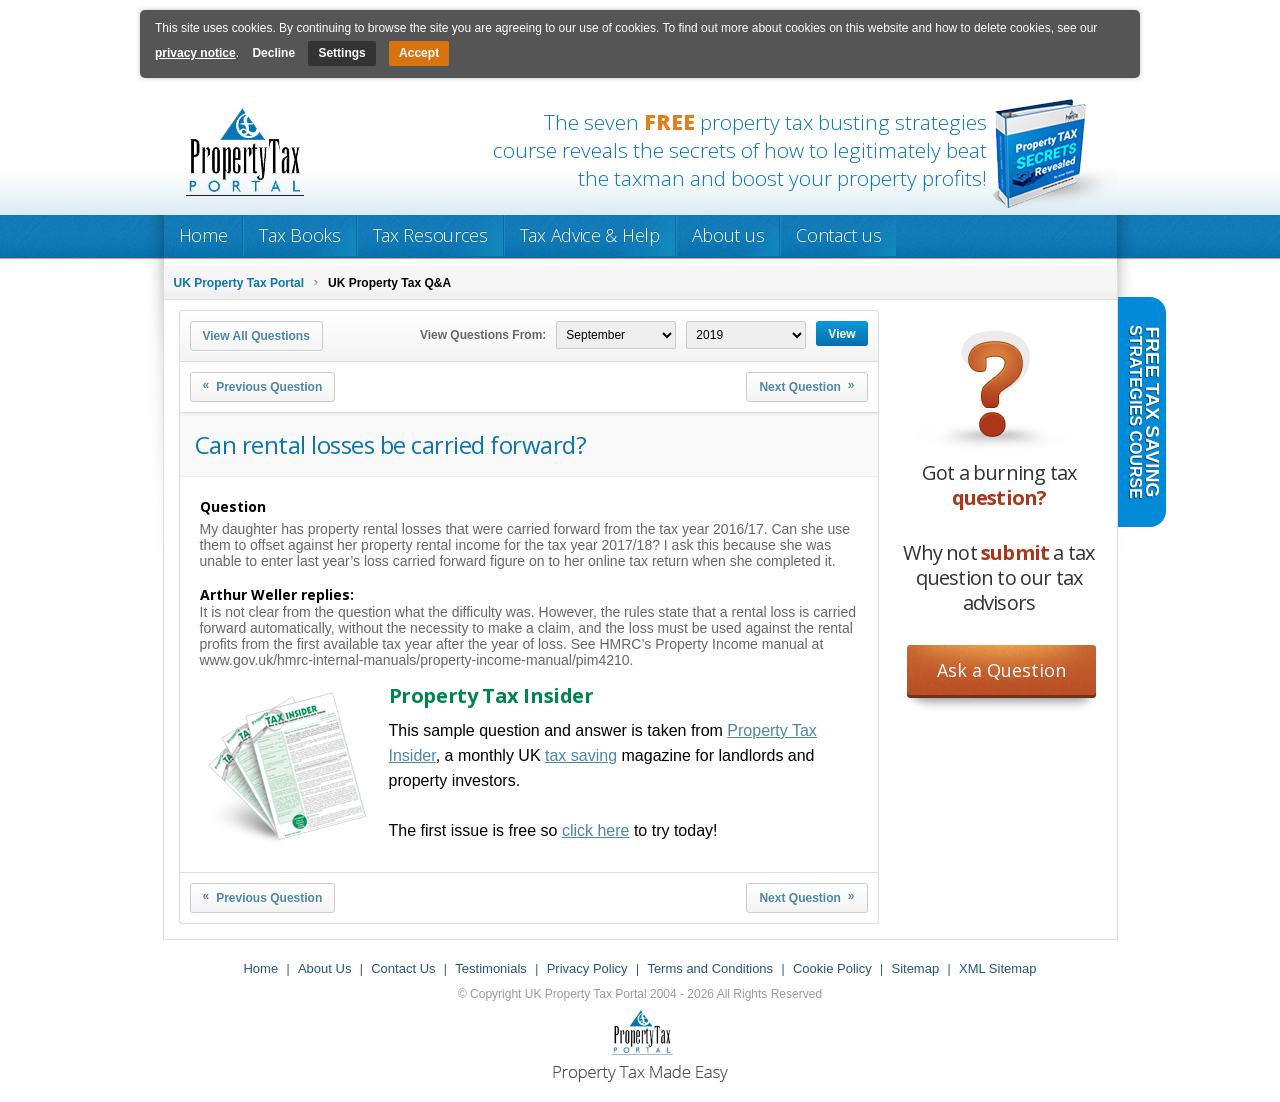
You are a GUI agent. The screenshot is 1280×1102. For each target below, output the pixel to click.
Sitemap (915, 968)
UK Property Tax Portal (239, 283)
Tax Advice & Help (590, 235)
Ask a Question (1001, 670)
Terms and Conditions (710, 968)
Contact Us (403, 968)
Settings (341, 53)
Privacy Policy (587, 968)
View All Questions (256, 336)
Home (203, 235)
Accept (419, 53)
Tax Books (299, 235)
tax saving (581, 755)
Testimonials (491, 968)
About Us (324, 968)
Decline (273, 53)
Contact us (838, 235)
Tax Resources (430, 235)
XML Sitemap (998, 968)
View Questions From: (483, 335)
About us (728, 235)
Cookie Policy (832, 968)
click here (596, 830)
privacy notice (195, 53)
